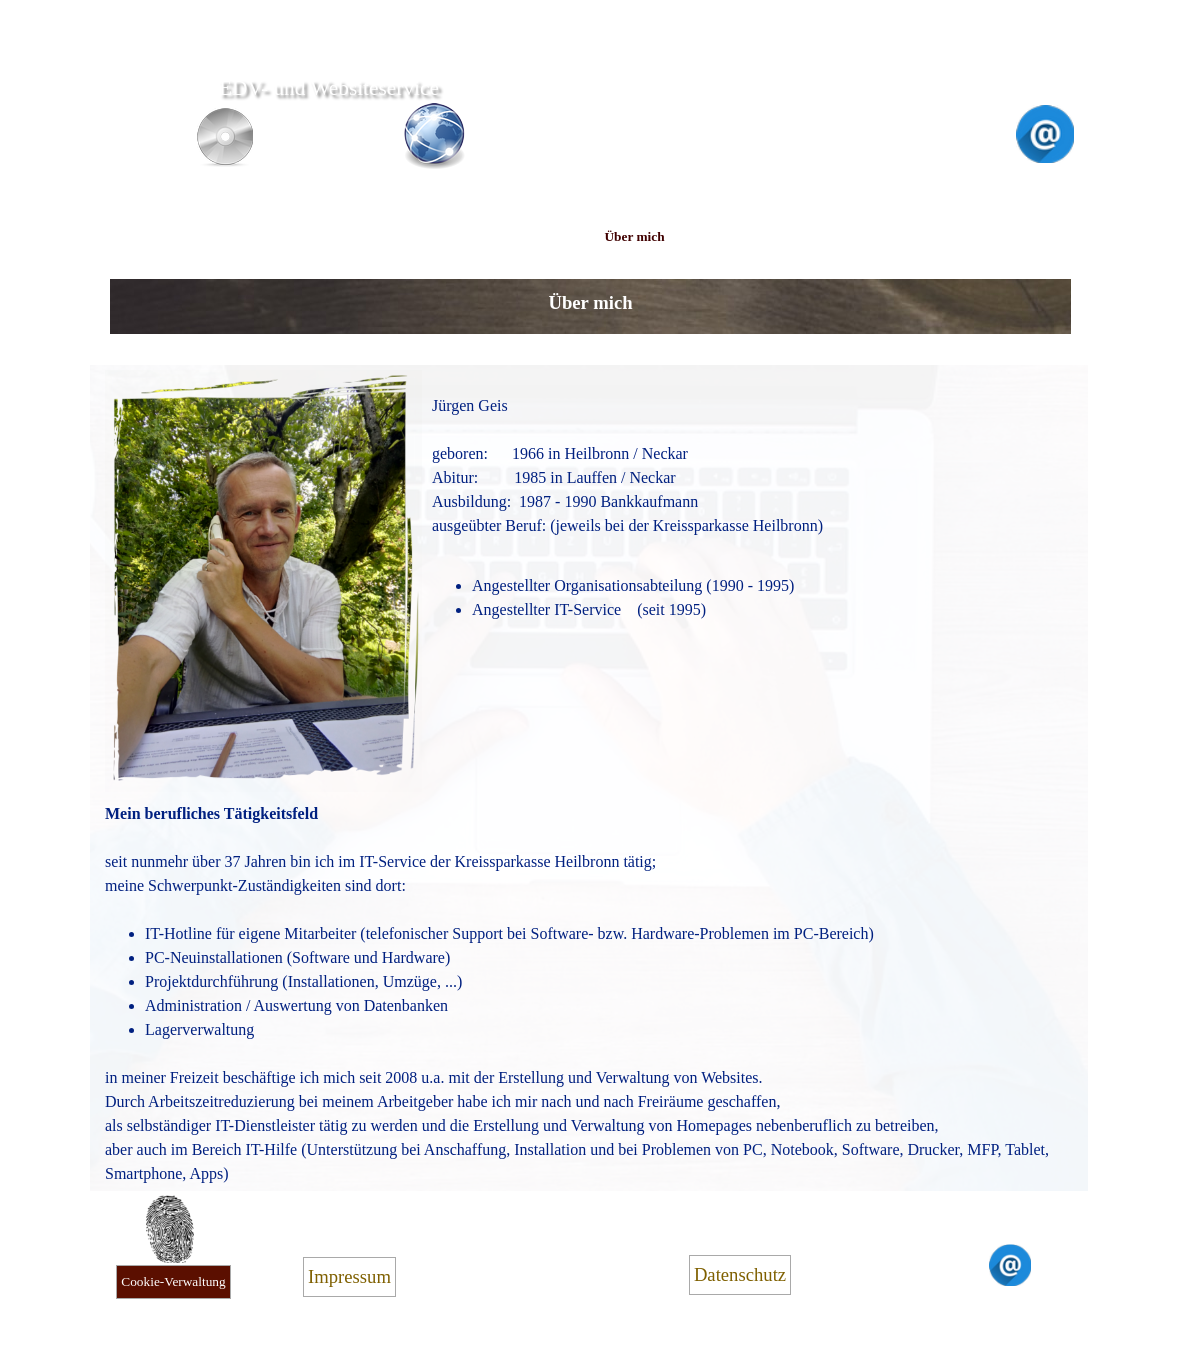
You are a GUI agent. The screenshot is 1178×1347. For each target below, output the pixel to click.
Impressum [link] (349, 1276)
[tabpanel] (590, 300)
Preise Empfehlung (734, 236)
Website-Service (238, 236)
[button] (1045, 113)
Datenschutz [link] (740, 1274)
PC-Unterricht (437, 236)
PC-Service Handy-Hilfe (337, 236)
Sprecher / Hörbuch (535, 236)
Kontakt (931, 236)
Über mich (634, 236)
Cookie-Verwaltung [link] (173, 1281)
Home (139, 236)
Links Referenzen (832, 236)
